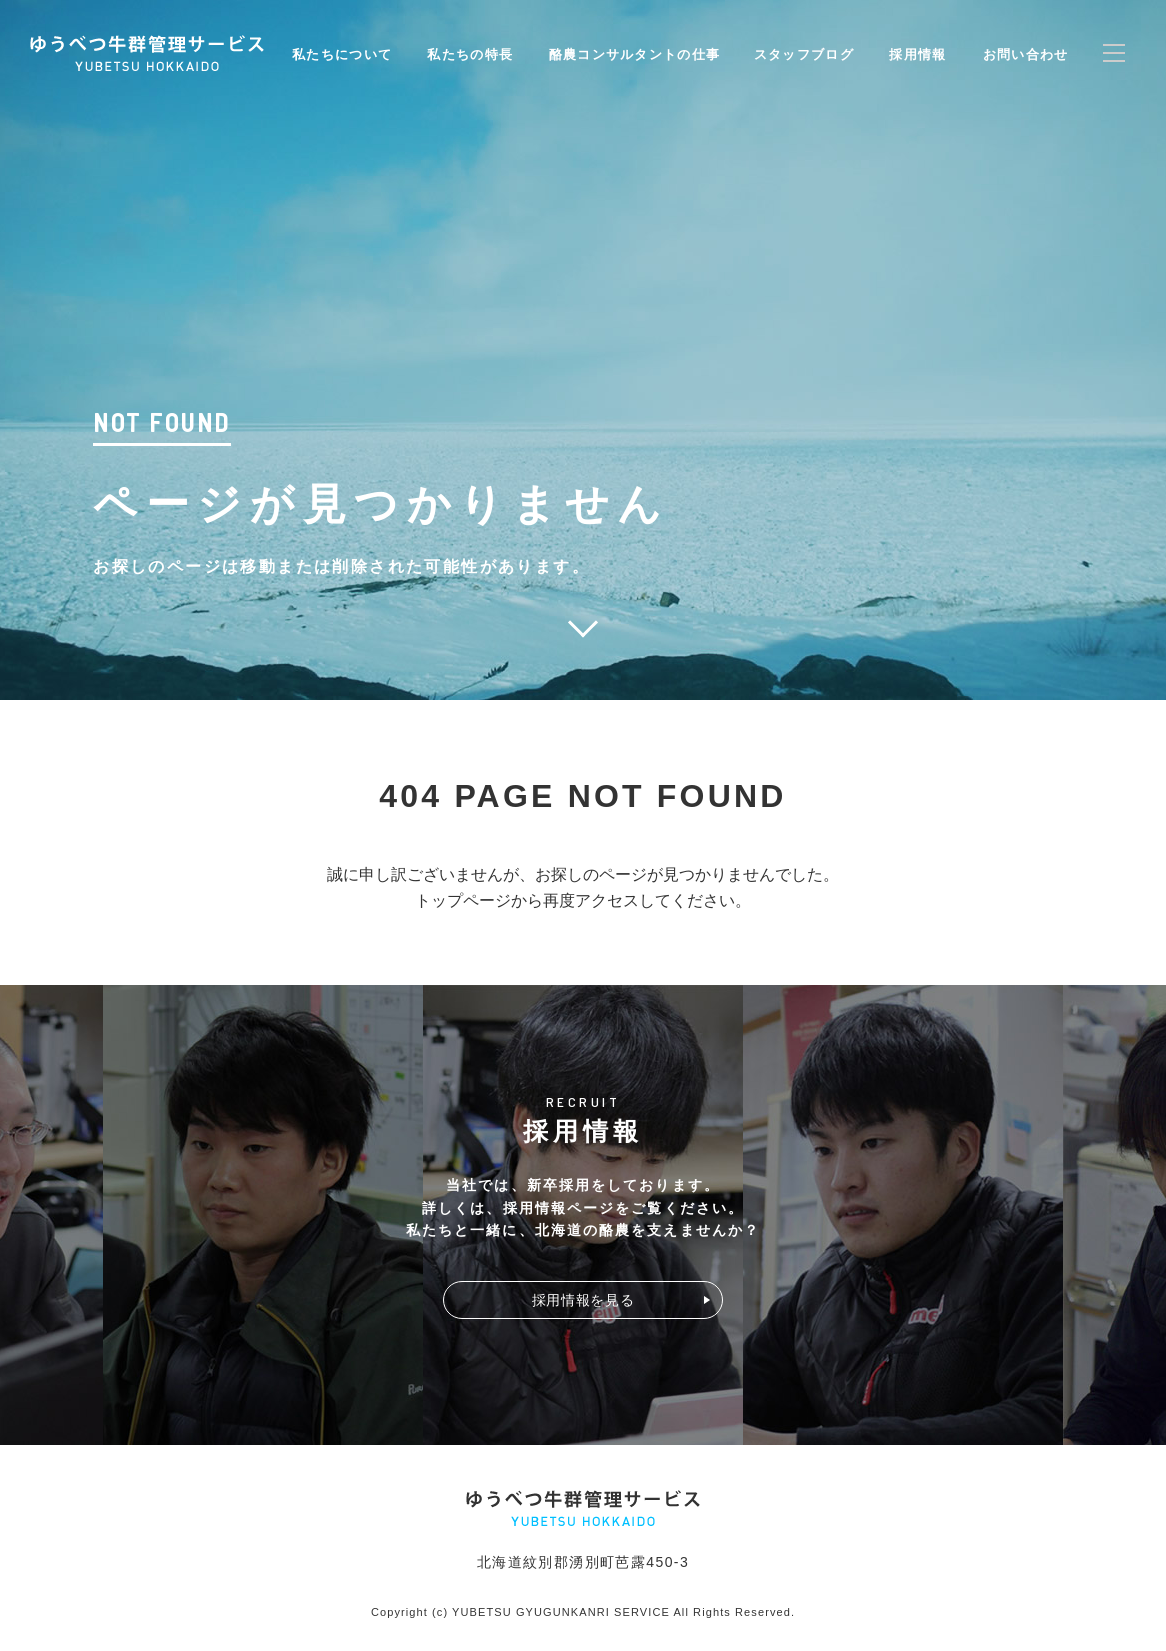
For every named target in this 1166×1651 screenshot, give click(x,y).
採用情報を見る (583, 1300)
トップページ (463, 900)
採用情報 (917, 54)
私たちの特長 (470, 54)
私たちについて (342, 54)
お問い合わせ (1026, 54)
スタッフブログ (804, 54)
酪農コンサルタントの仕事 (635, 54)
